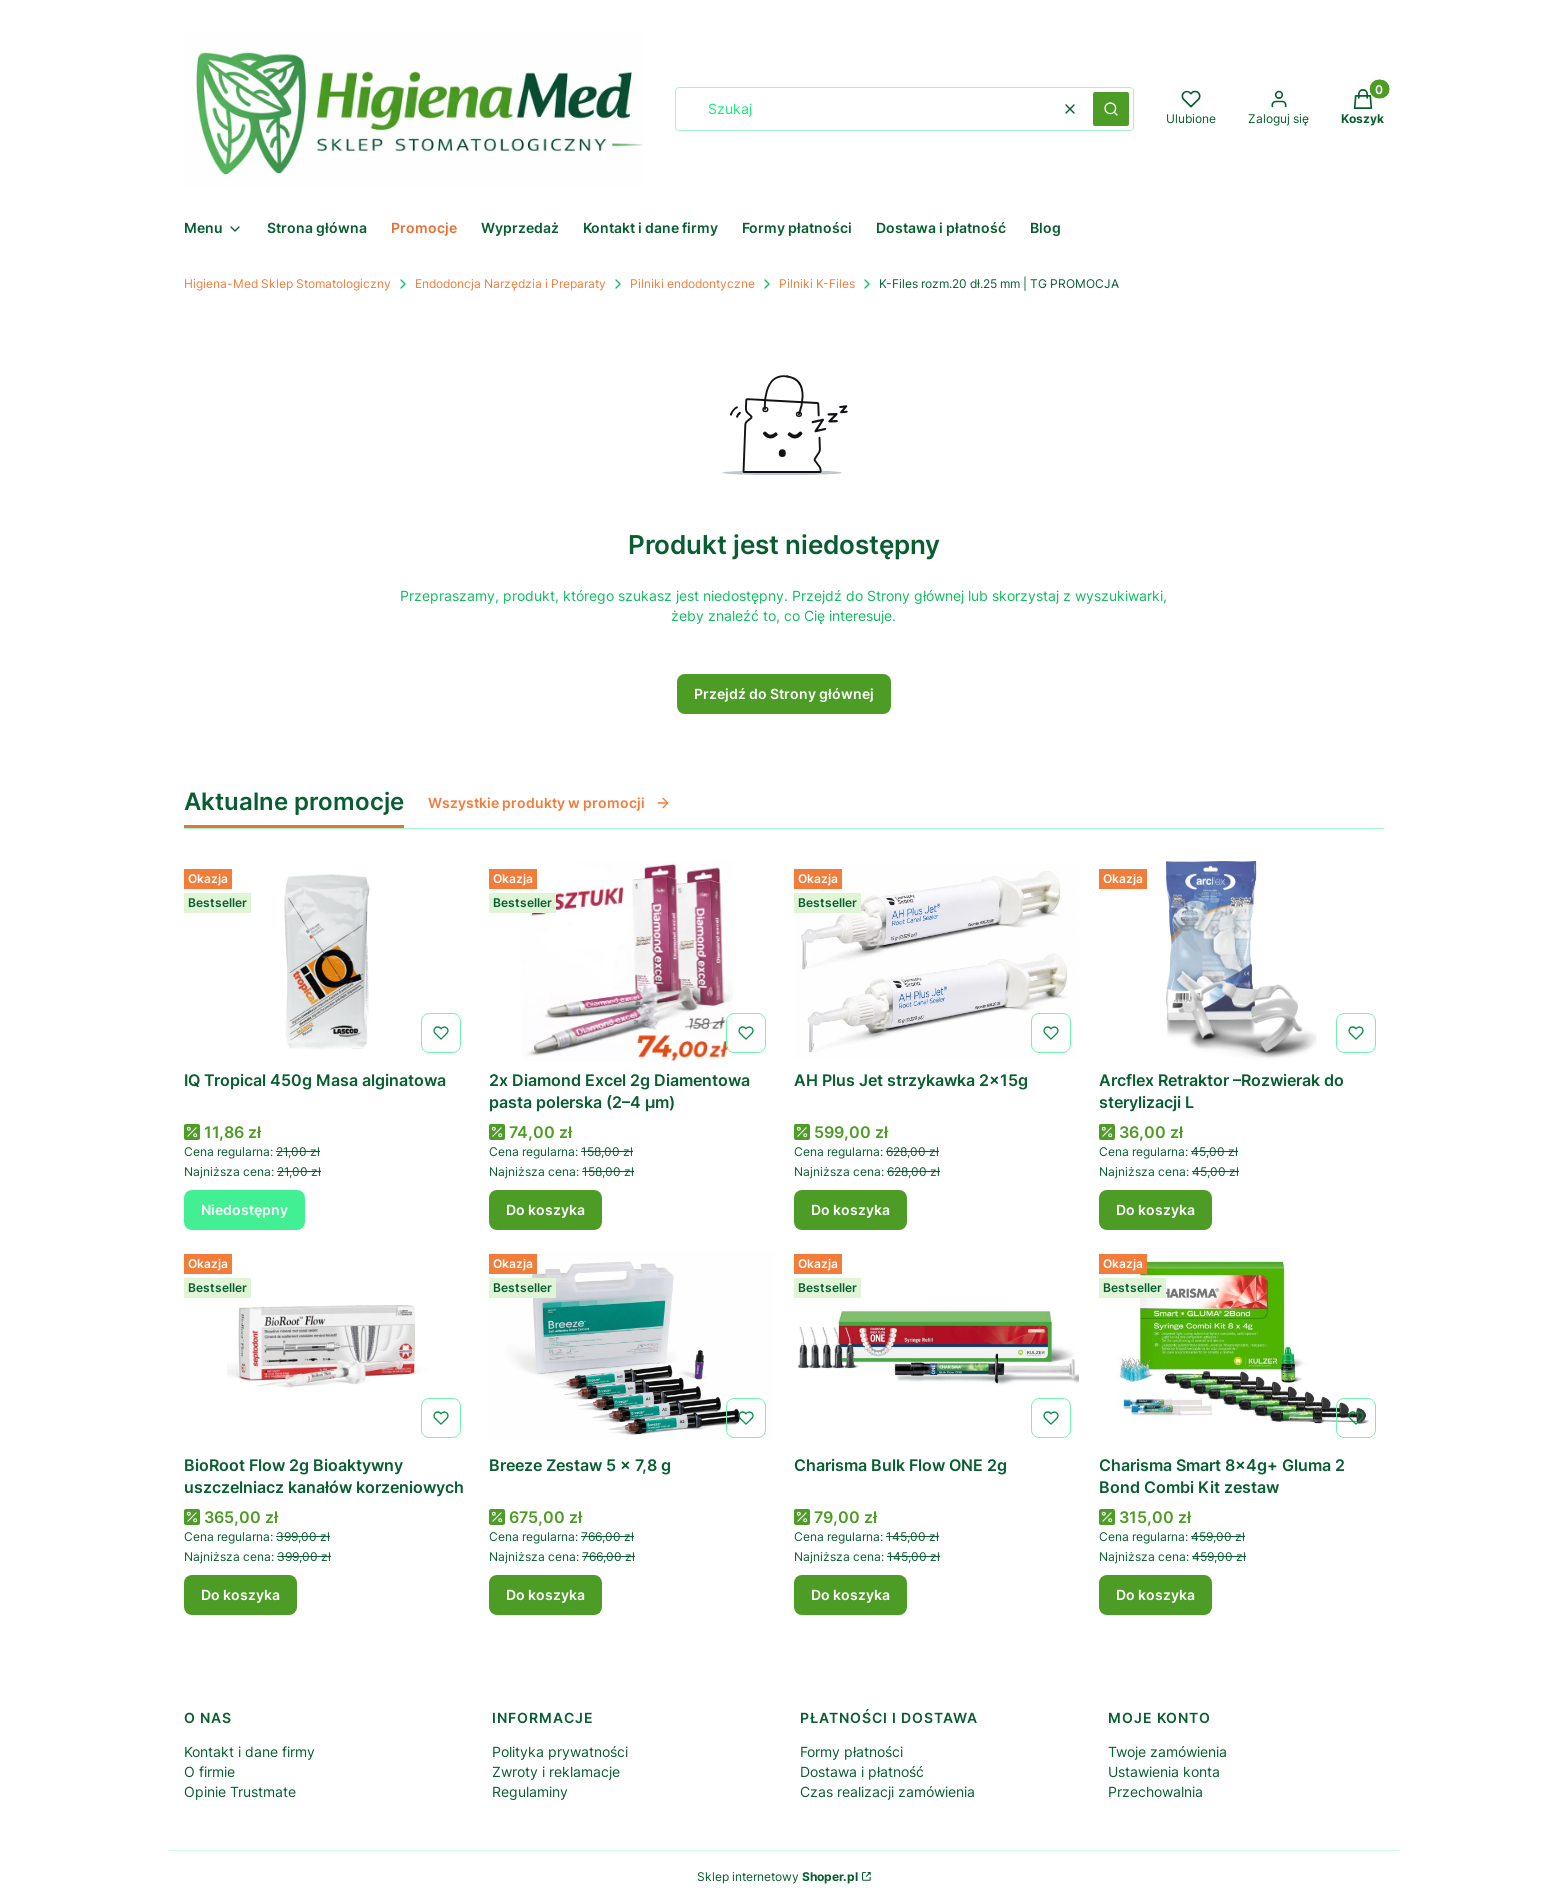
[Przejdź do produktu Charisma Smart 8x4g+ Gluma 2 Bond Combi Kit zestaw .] (1241, 1346)
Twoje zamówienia (1167, 1751)
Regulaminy (530, 1791)
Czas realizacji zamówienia (887, 1791)
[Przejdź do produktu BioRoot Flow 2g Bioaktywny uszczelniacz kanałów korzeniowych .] (326, 1346)
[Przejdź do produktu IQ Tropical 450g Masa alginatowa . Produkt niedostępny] (326, 961)
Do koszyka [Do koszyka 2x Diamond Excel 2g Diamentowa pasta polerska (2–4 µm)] (545, 1209)
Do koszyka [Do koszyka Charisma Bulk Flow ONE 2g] (850, 1594)
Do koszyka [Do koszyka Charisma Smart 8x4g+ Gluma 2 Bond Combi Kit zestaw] (1155, 1594)
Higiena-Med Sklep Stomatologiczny (287, 283)
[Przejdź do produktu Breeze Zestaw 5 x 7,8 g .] (631, 1346)
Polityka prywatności (560, 1751)
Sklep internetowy (777, 1876)
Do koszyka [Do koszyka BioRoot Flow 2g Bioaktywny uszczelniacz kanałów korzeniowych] (240, 1594)
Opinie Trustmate (240, 1791)
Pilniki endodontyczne (692, 283)
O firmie (209, 1771)
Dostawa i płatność (862, 1771)
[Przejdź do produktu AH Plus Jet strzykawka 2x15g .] (936, 961)
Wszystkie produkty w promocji (549, 802)
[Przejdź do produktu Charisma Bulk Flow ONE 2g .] (936, 1346)
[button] (1111, 109)
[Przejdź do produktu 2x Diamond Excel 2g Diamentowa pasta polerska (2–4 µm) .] (631, 961)
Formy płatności (851, 1751)
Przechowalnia (1155, 1791)
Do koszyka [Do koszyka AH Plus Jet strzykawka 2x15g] (850, 1209)
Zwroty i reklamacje (556, 1771)
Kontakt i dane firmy (249, 1751)
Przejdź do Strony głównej (784, 693)
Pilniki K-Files (817, 283)
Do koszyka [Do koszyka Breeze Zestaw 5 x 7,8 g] (545, 1594)
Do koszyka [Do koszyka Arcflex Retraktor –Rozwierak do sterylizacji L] (1155, 1209)
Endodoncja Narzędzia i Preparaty (510, 283)
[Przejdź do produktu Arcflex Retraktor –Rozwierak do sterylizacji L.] (1241, 961)
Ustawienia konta (1164, 1771)
